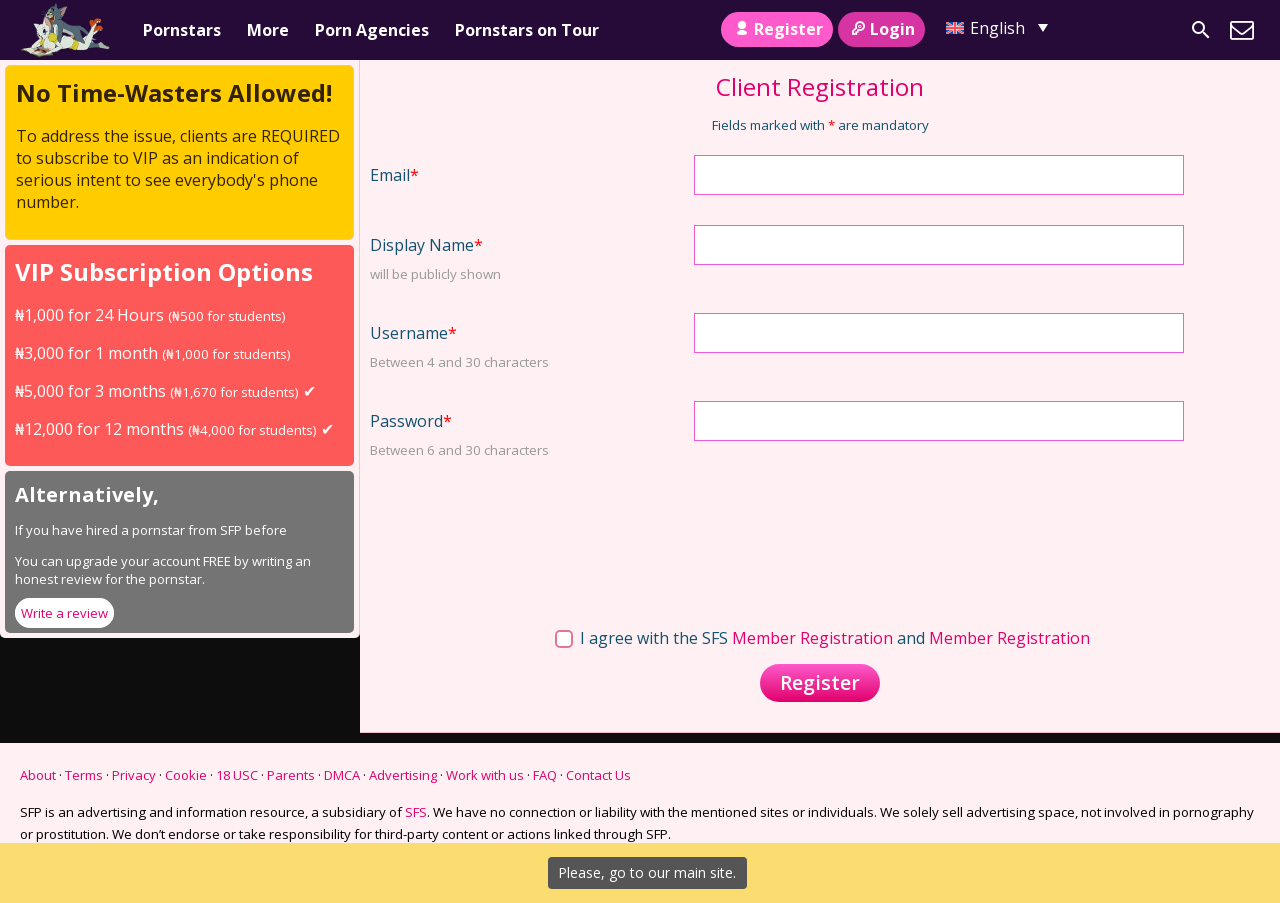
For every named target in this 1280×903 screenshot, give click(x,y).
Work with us (485, 775)
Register (776, 29)
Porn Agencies (372, 30)
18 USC (237, 775)
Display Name (426, 245)
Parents (291, 775)
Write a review (64, 613)
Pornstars (182, 30)
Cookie (186, 775)
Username (413, 333)
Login (881, 29)
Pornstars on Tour (527, 30)
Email (394, 175)
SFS (416, 812)
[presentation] (846, 528)
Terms (84, 775)
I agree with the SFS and (822, 638)
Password (411, 421)
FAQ (545, 775)
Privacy (134, 775)
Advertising (403, 775)
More (268, 30)
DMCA (342, 775)
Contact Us (598, 775)
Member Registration (812, 638)
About (38, 775)
